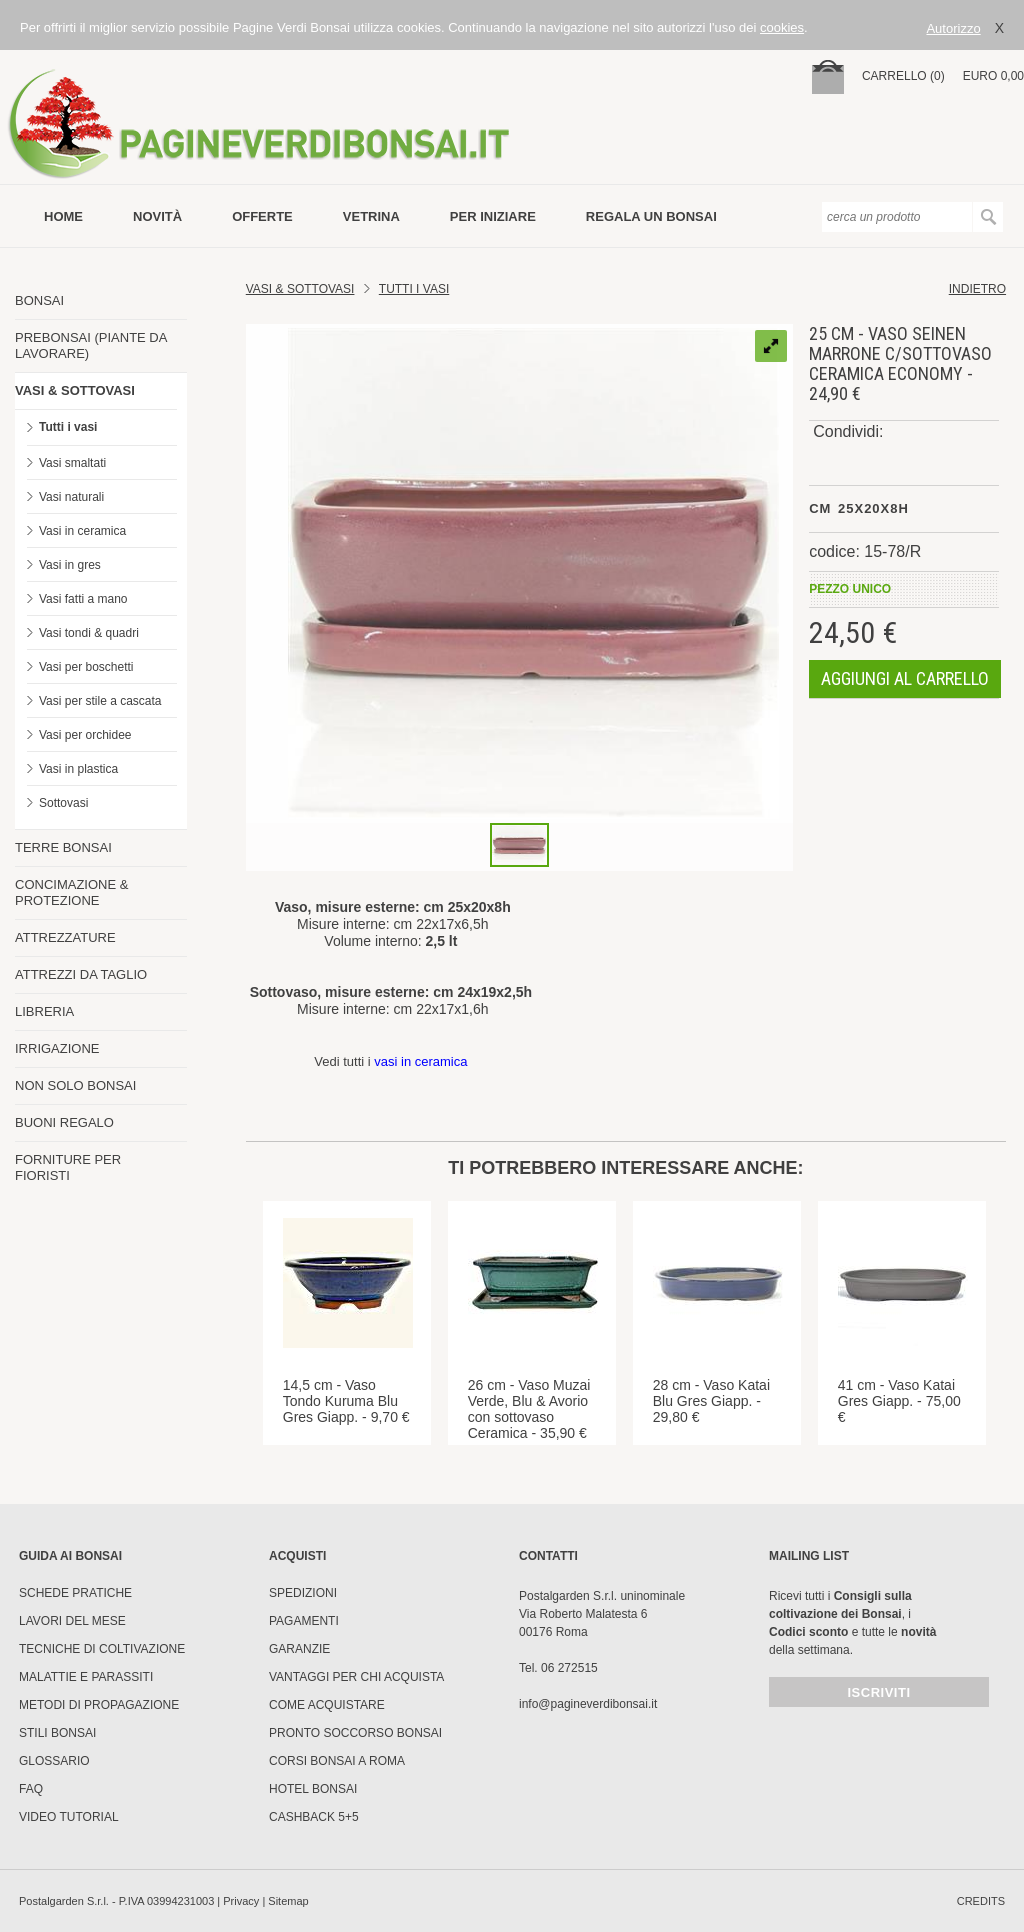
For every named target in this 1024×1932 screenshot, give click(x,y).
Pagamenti (304, 1621)
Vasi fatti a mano (83, 599)
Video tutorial (69, 1817)
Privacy (241, 1901)
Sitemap (288, 1901)
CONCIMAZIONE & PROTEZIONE (71, 892)
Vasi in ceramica (82, 531)
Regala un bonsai (651, 216)
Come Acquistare (327, 1705)
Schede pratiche (75, 1593)
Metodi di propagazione (99, 1705)
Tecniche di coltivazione (102, 1649)
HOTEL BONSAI (313, 1789)
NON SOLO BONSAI (75, 1085)
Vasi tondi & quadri (89, 633)
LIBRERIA (44, 1011)
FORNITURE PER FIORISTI (68, 1167)
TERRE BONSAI (63, 847)
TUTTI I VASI (414, 289)
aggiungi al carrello (905, 678)
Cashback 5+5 (314, 1817)
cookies (782, 27)
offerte (262, 216)
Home (63, 216)
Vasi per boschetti (86, 667)
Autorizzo (953, 28)
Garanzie (299, 1649)
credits (981, 1901)
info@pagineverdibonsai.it (588, 1704)
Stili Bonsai (57, 1733)
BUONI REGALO (64, 1122)
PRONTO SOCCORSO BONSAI (355, 1733)
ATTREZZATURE (65, 937)
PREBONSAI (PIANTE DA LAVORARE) (91, 345)
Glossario (54, 1761)
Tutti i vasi (68, 427)
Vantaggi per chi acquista (356, 1677)
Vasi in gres (70, 565)
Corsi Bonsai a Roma (337, 1761)
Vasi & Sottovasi (300, 289)
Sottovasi (63, 803)
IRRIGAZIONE (57, 1048)
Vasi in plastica (78, 769)
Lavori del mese (72, 1621)
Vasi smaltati (72, 463)
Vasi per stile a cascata (100, 701)
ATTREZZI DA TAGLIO (81, 974)
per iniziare (493, 216)
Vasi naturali (71, 497)
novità (157, 216)
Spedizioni (303, 1593)
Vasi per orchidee (85, 735)
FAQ (31, 1789)
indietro (977, 289)
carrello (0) (903, 76)
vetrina (371, 216)
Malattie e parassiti (86, 1677)
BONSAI (39, 300)
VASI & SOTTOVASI (75, 390)
